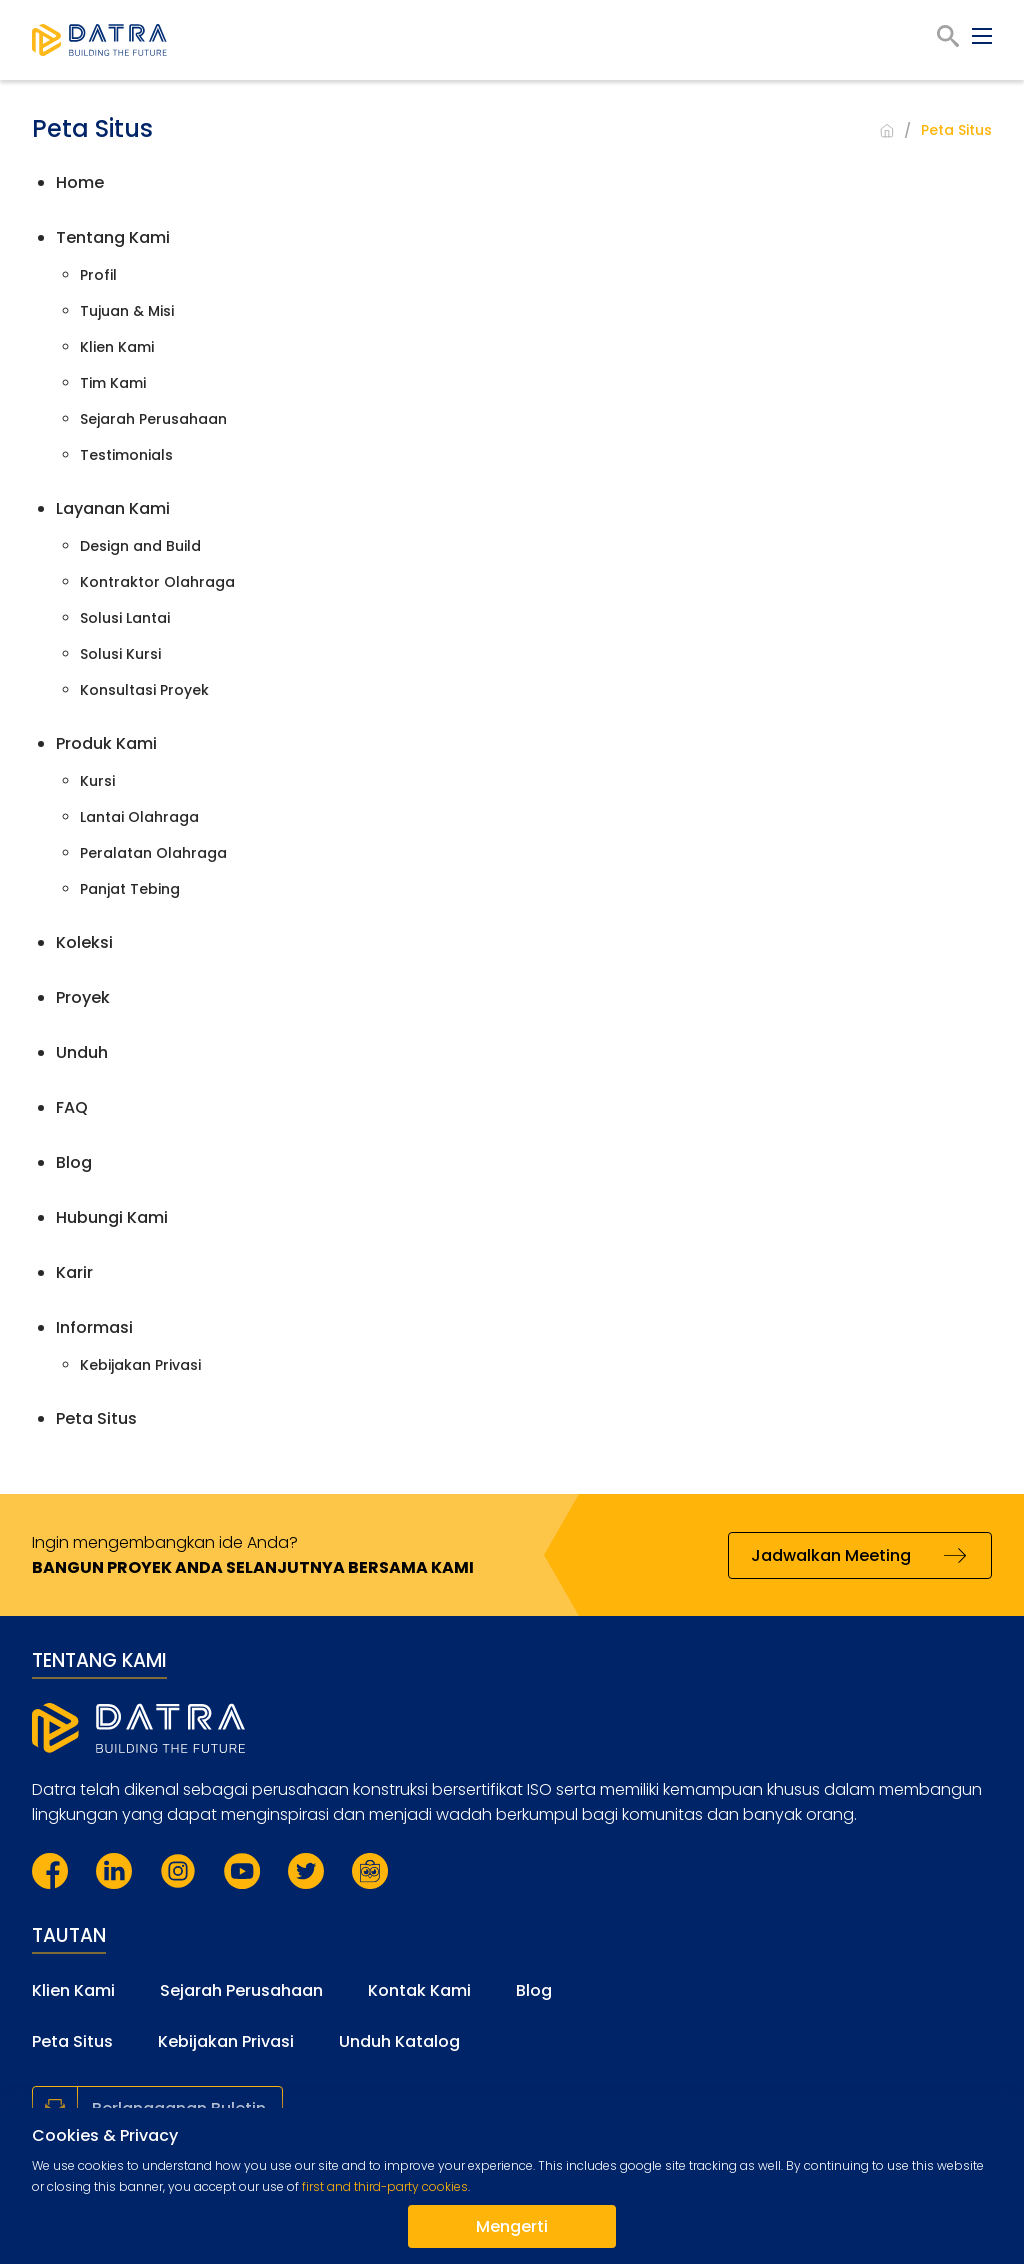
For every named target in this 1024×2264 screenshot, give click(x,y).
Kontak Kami (419, 1990)
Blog (74, 1162)
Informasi (94, 1327)
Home (80, 182)
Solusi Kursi (120, 654)
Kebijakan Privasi (140, 1365)
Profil (98, 275)
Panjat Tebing (130, 889)
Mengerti (512, 2226)
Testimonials (126, 455)
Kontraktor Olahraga (157, 582)
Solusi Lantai (125, 618)
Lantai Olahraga (139, 817)
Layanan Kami (113, 508)
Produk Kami (106, 743)
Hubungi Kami (112, 1217)
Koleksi (84, 942)
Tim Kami (113, 383)
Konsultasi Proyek (144, 690)
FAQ (72, 1107)
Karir (74, 1272)
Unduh (82, 1052)
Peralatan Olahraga (153, 853)
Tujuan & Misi (127, 311)
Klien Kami (117, 347)
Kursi (97, 781)
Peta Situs (96, 1418)
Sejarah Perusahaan (153, 419)
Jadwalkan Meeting (831, 1555)
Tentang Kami (113, 237)
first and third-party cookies (385, 2186)
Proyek (83, 997)
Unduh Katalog (399, 2041)
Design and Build (140, 546)
